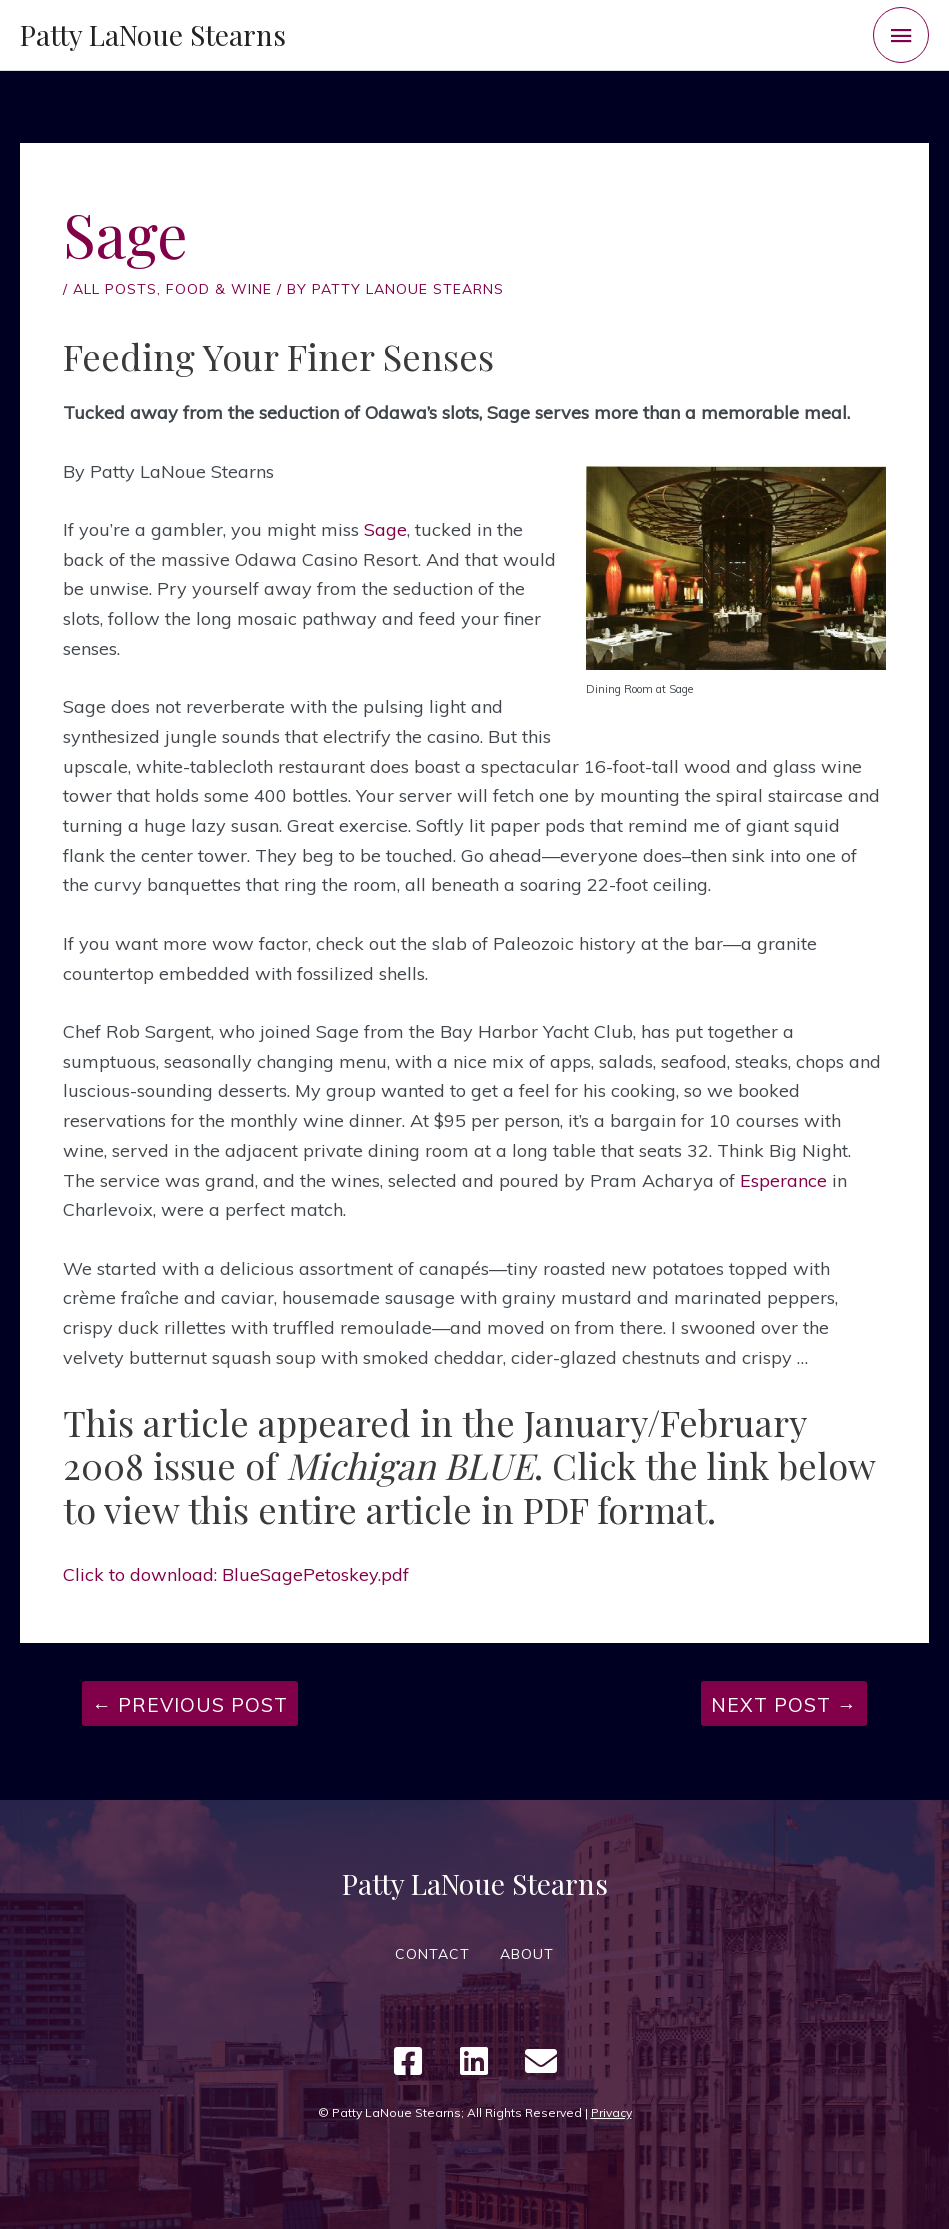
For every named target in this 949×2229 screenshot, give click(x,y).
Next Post (784, 1705)
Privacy (611, 2112)
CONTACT (432, 1954)
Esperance (783, 1180)
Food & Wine (219, 289)
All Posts (115, 289)
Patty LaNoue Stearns (153, 34)
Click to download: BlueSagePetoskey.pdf (236, 1574)
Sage (385, 529)
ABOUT (527, 1954)
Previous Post (190, 1705)
